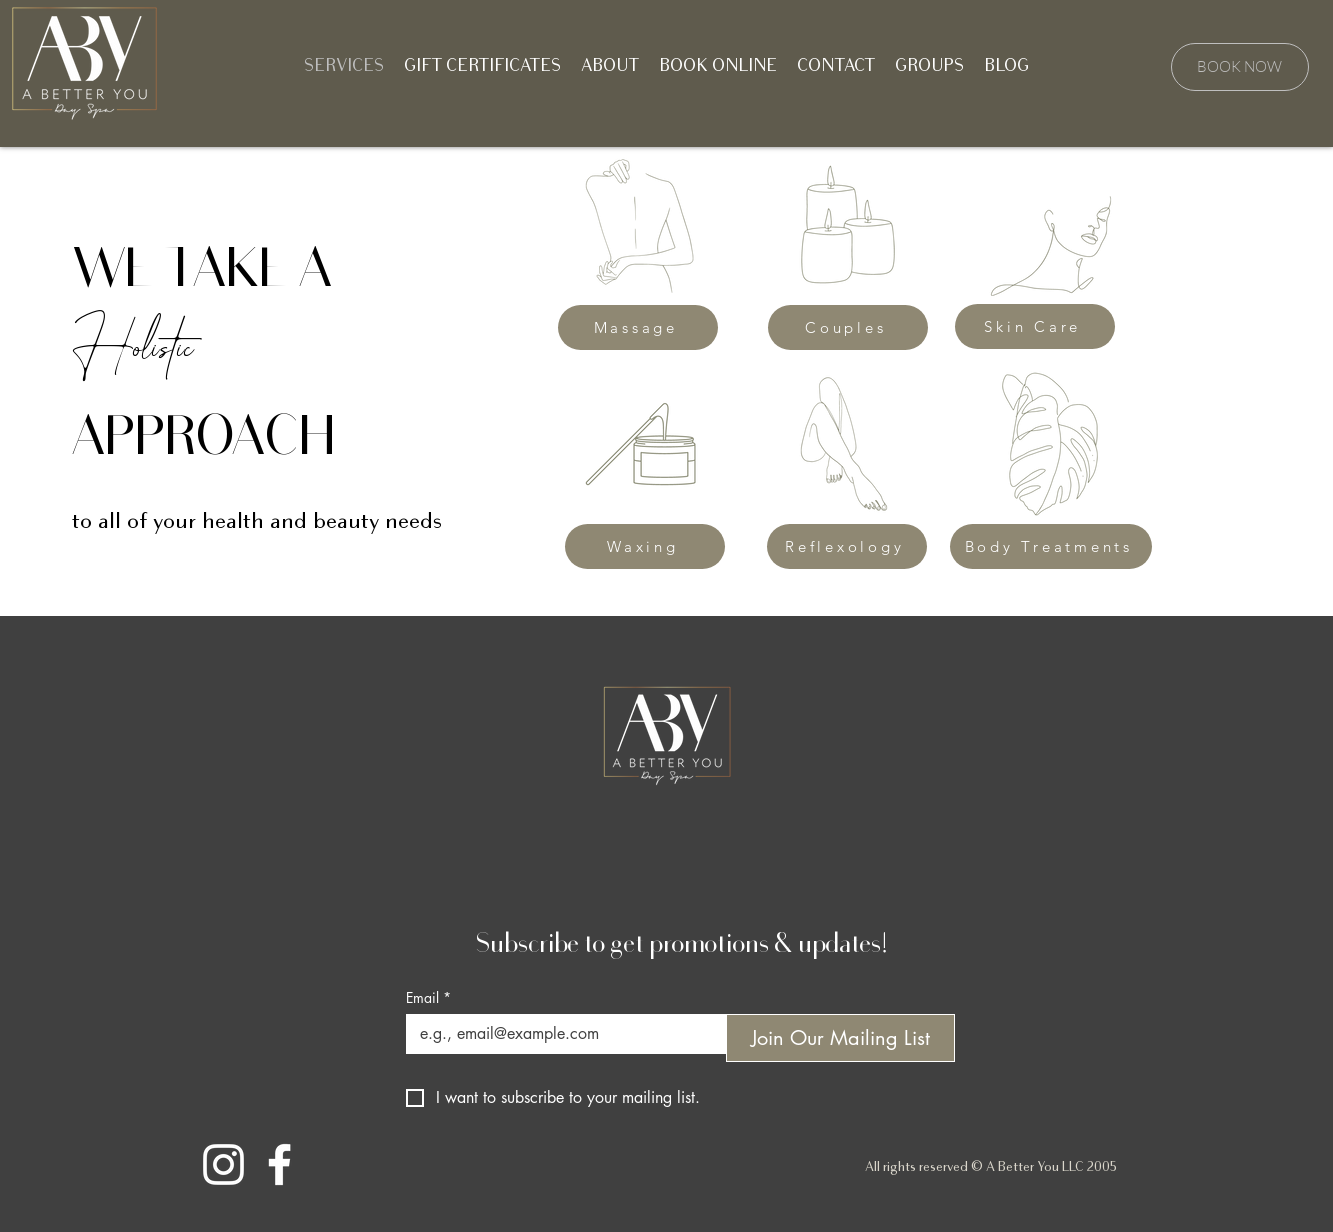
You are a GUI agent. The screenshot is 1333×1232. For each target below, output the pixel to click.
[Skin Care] (1035, 326)
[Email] (560, 1034)
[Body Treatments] (1051, 546)
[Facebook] (279, 1164)
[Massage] (638, 327)
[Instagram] (223, 1164)
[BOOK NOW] (1240, 67)
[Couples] (848, 327)
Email (428, 997)
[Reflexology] (847, 546)
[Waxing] (645, 546)
